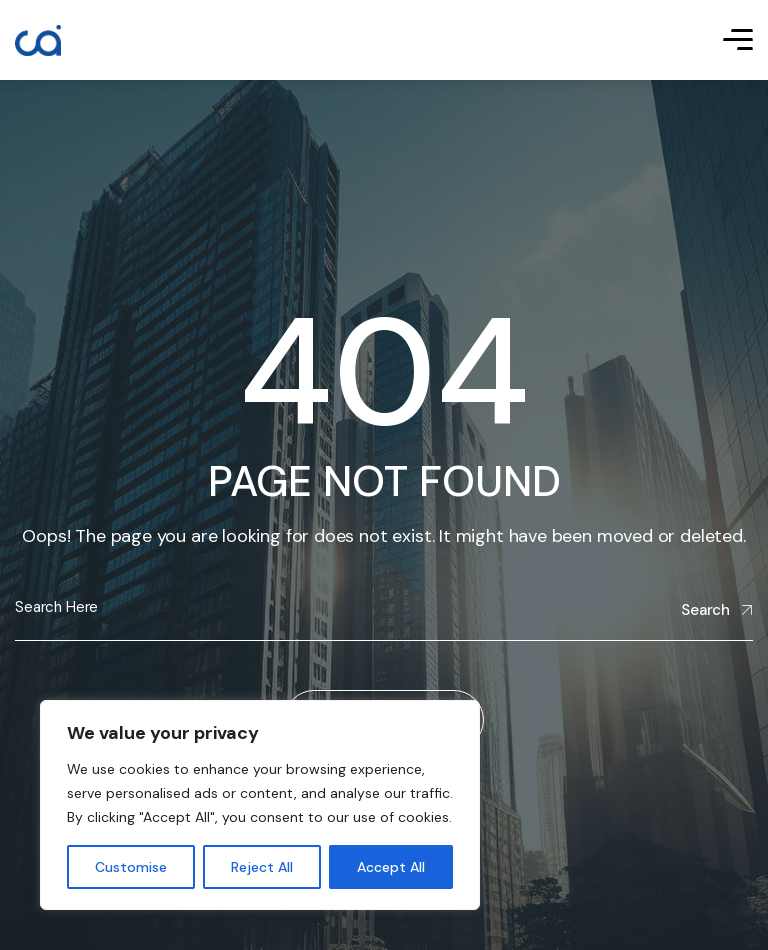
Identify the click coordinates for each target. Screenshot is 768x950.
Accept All (391, 867)
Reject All (262, 867)
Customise (131, 867)
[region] (260, 805)
